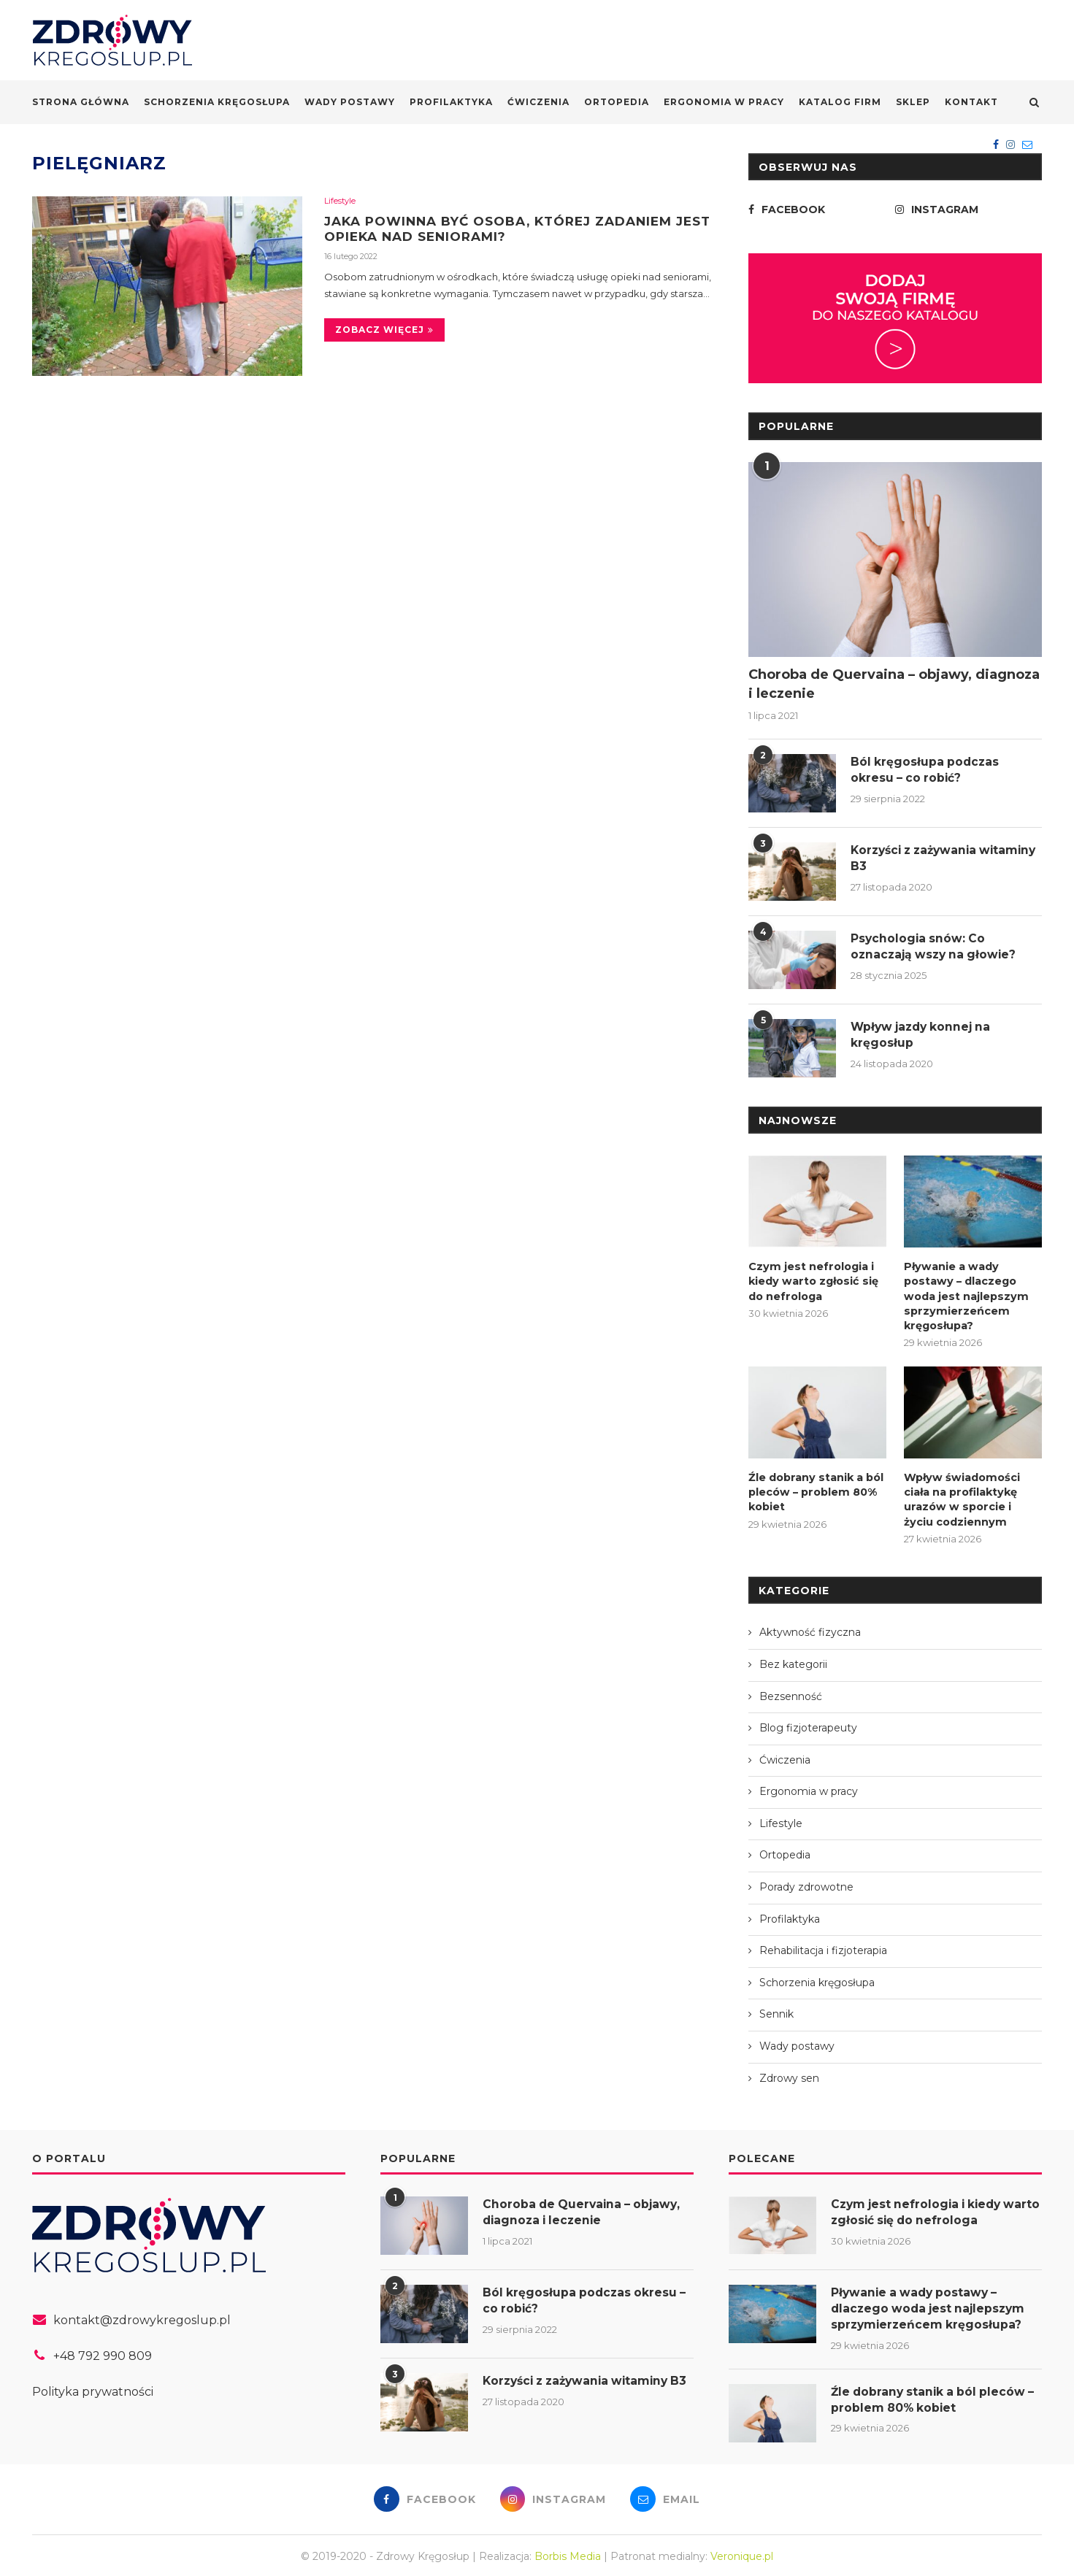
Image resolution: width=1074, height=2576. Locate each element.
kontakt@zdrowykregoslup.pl (142, 2316)
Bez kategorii (793, 1659)
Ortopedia (616, 101)
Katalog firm (840, 101)
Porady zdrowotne (806, 1882)
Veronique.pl (741, 2553)
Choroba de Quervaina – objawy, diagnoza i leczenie (894, 683)
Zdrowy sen (789, 2073)
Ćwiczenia (538, 101)
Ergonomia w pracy (724, 101)
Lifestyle (340, 201)
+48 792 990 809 (102, 2351)
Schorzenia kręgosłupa (217, 101)
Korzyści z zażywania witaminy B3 (918, 858)
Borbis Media (567, 2553)
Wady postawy (349, 101)
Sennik (776, 2010)
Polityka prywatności (92, 2387)
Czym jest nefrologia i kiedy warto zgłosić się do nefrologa (811, 1280)
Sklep (913, 101)
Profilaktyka (451, 101)
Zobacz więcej (384, 331)
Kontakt (971, 101)
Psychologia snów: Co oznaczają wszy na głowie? (936, 946)
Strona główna (80, 101)
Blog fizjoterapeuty (808, 1723)
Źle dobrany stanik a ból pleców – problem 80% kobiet (814, 1488)
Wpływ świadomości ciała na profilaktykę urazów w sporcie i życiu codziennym (971, 1495)
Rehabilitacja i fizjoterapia (823, 1946)
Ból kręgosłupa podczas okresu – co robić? (926, 770)
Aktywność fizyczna (810, 1627)
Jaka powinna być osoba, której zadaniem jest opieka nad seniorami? (509, 229)
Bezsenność (790, 1692)
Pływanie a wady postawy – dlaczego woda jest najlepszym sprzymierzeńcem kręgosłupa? (964, 1294)
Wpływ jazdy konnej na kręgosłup (924, 1035)
